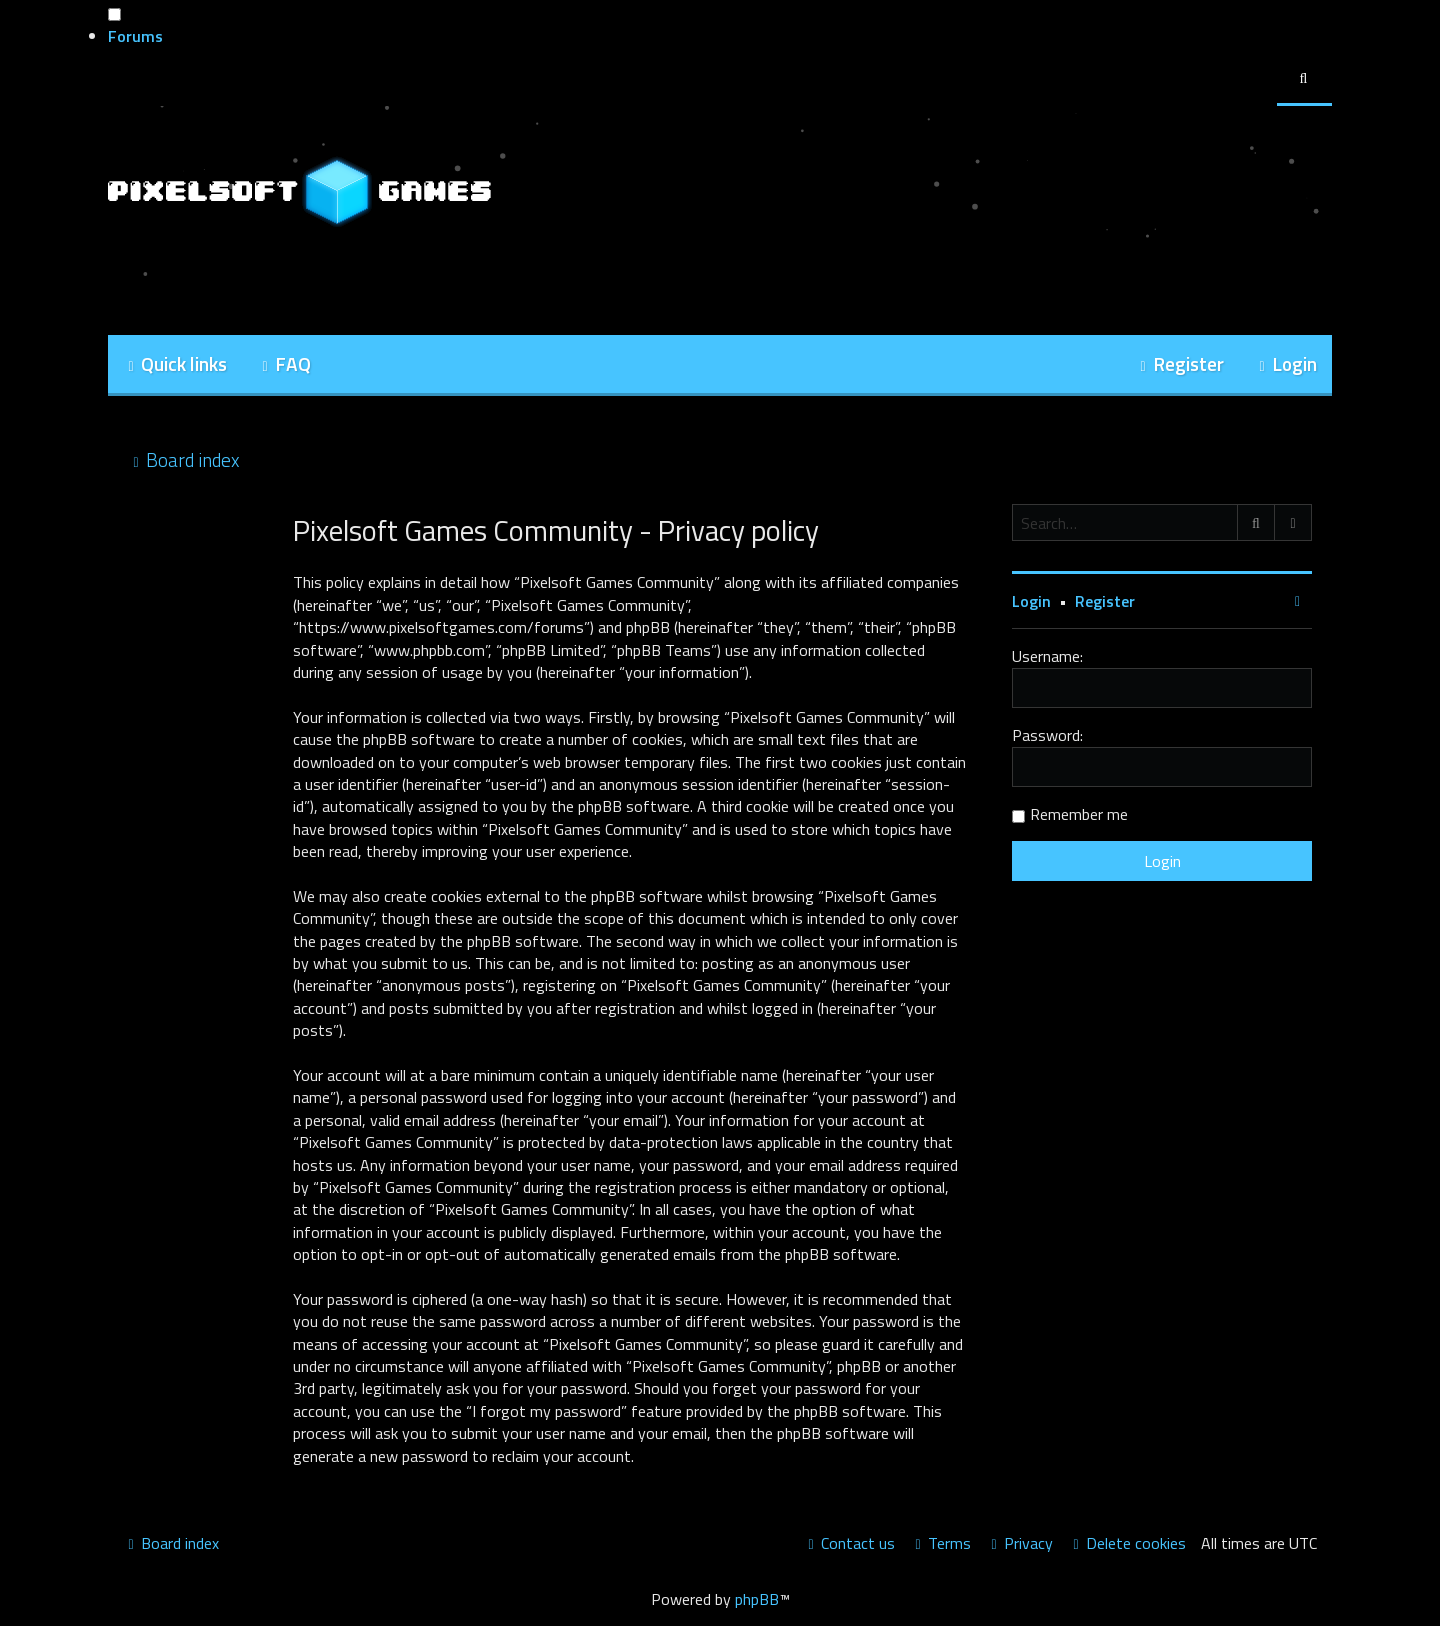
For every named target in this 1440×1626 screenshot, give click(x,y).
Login (1031, 601)
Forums (135, 36)
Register (1105, 601)
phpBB (757, 1599)
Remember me (1079, 814)
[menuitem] (284, 365)
